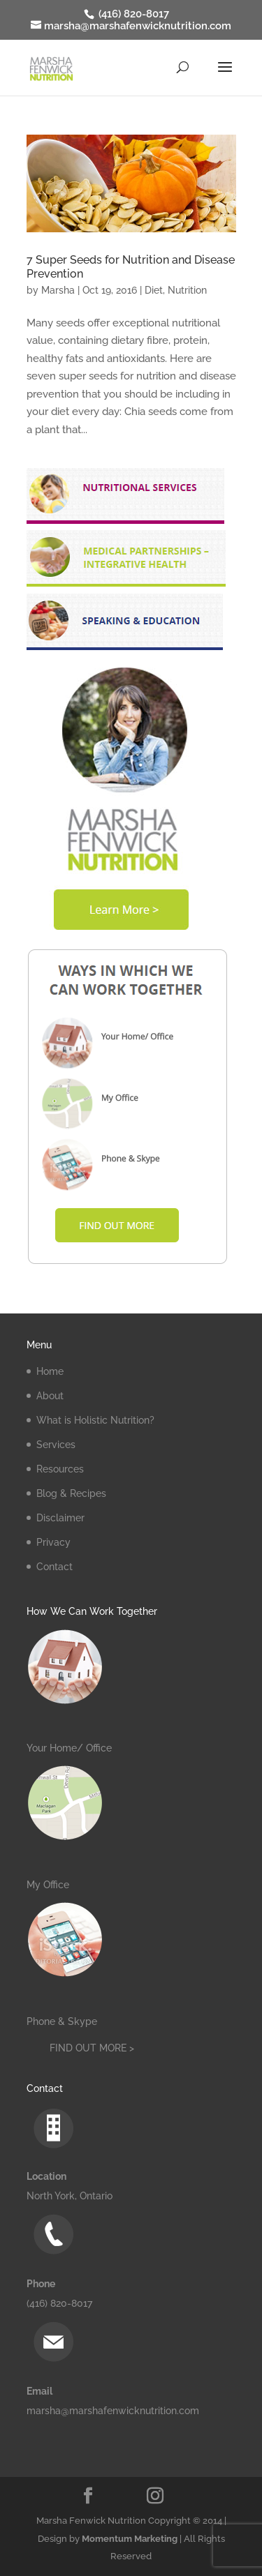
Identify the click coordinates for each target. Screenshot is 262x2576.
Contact (54, 1566)
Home (50, 1371)
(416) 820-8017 (132, 14)
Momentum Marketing (129, 2538)
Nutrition (187, 290)
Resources (60, 1469)
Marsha (58, 290)
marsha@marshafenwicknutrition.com (113, 2410)
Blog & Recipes (71, 1493)
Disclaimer (60, 1517)
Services (55, 1444)
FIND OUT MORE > (92, 2048)
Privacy (53, 1542)
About (50, 1395)
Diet (154, 290)
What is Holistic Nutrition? (95, 1420)
